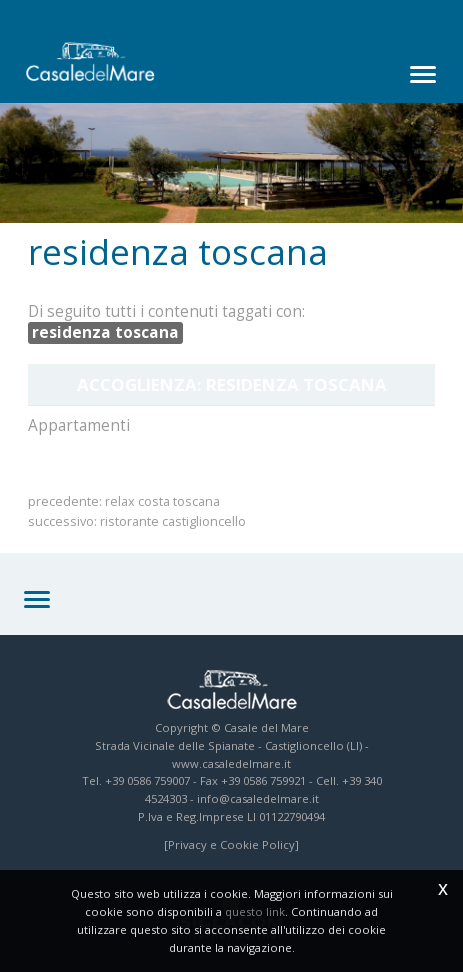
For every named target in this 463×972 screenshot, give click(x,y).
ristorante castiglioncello (173, 521)
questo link (255, 911)
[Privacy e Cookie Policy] (231, 844)
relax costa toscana (162, 501)
